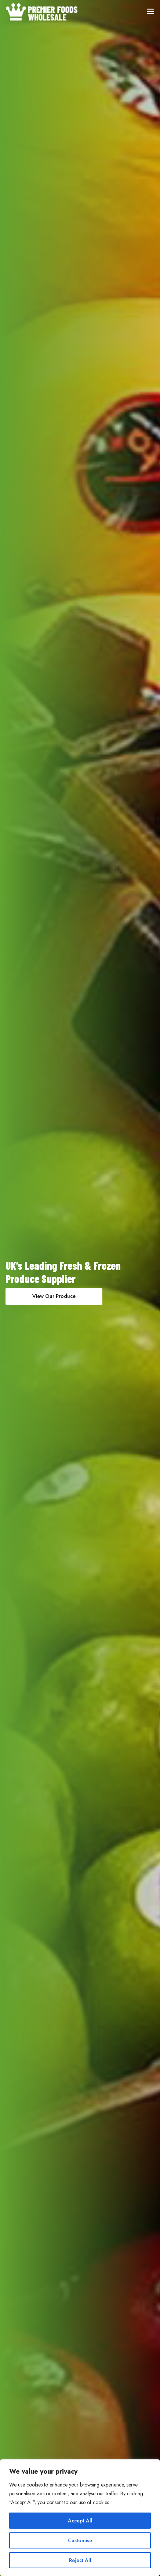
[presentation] (9, 1288)
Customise (80, 2540)
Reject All (80, 2560)
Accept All (80, 2520)
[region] (80, 2517)
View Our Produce (54, 1296)
